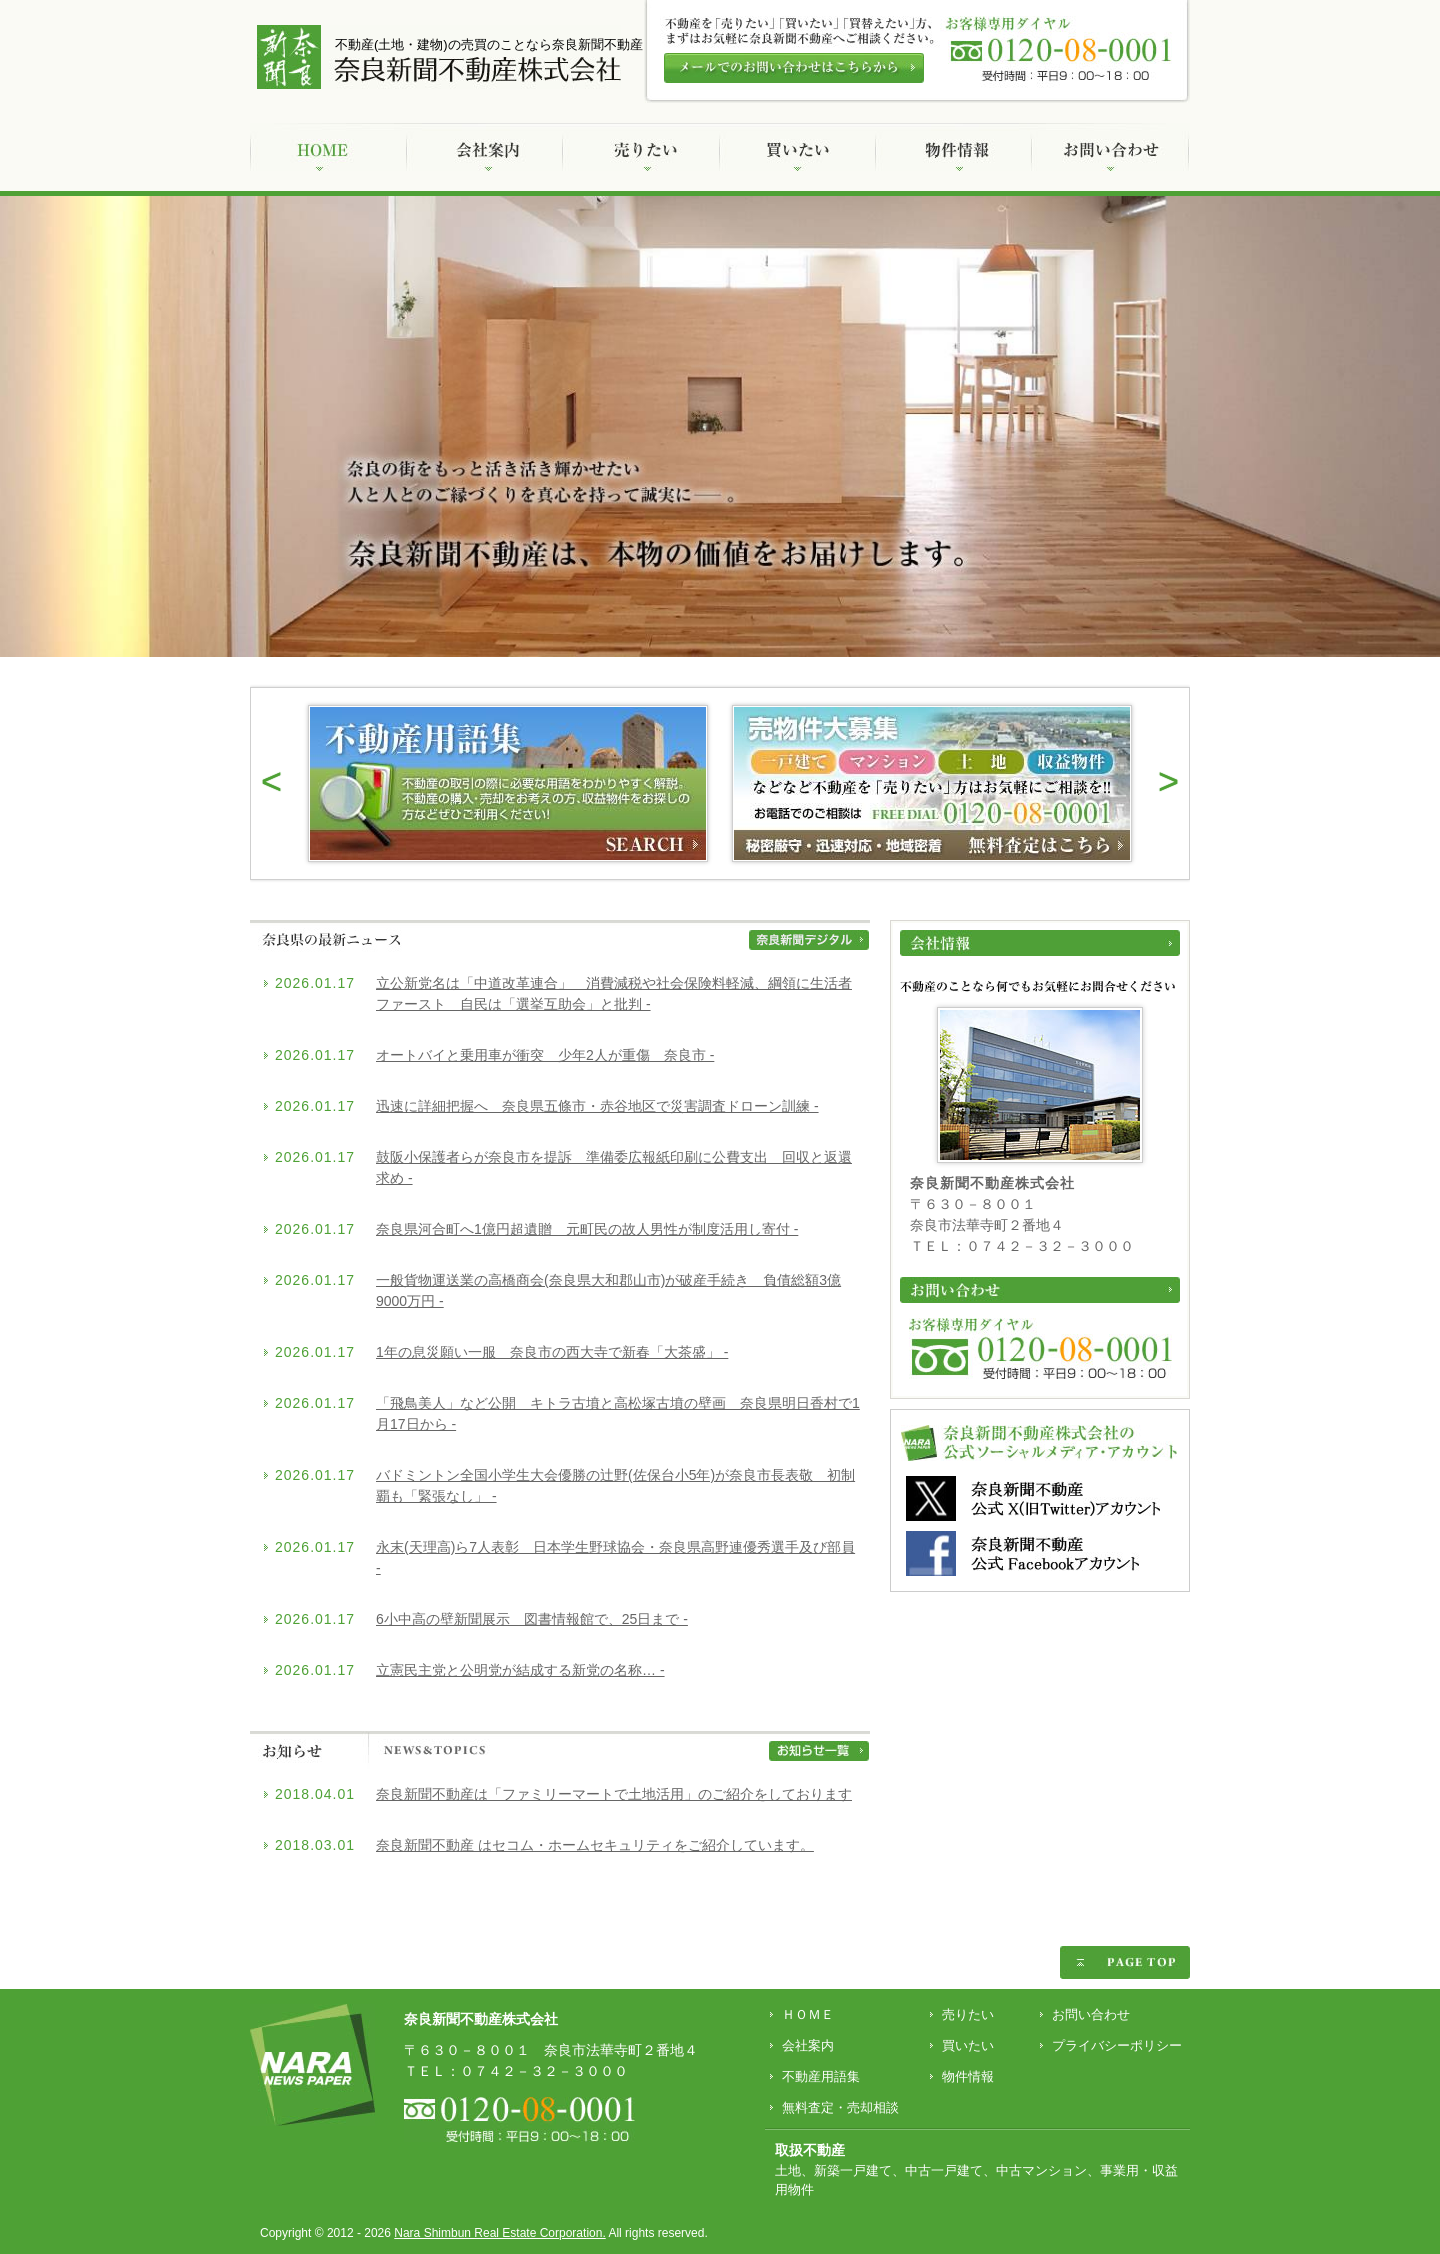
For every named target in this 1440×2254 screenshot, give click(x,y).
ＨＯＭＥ (808, 2014)
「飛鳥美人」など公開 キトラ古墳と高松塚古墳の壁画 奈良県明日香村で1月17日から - (618, 1413)
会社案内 (808, 2045)
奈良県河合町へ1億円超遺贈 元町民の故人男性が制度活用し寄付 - (587, 1229)
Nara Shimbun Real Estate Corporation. (499, 2233)
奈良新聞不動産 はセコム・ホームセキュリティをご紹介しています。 (595, 1845)
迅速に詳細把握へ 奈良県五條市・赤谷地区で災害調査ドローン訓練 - (597, 1106)
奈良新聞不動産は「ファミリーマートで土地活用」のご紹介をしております (614, 1794)
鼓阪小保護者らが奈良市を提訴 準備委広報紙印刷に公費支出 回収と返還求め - (614, 1167)
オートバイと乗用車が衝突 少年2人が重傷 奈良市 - (545, 1055)
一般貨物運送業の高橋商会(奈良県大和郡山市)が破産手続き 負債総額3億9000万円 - (608, 1290)
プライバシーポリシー (1117, 2045)
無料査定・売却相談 (840, 2107)
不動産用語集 (821, 2076)
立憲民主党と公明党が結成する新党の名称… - (520, 1670)
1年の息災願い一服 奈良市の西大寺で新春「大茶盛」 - (552, 1352)
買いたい (968, 2045)
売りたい (968, 2014)
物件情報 (968, 2076)
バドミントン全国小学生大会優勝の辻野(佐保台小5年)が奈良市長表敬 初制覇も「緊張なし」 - (615, 1485)
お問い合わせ (1091, 2014)
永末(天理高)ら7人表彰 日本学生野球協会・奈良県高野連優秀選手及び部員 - (615, 1557)
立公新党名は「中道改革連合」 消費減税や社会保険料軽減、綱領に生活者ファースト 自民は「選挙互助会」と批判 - (614, 993)
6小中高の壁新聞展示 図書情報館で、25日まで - (532, 1619)
